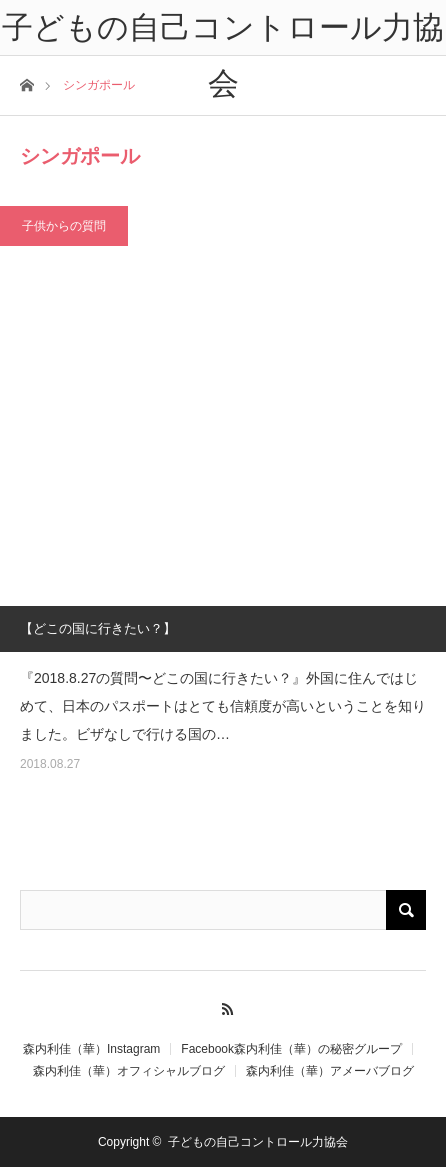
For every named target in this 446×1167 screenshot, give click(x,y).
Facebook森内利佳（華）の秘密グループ (291, 1049)
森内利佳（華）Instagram (91, 1049)
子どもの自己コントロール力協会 (258, 1142)
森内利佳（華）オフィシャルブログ (129, 1071)
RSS (223, 1006)
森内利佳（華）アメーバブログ (330, 1071)
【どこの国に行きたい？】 (98, 628)
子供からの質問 (64, 226)
